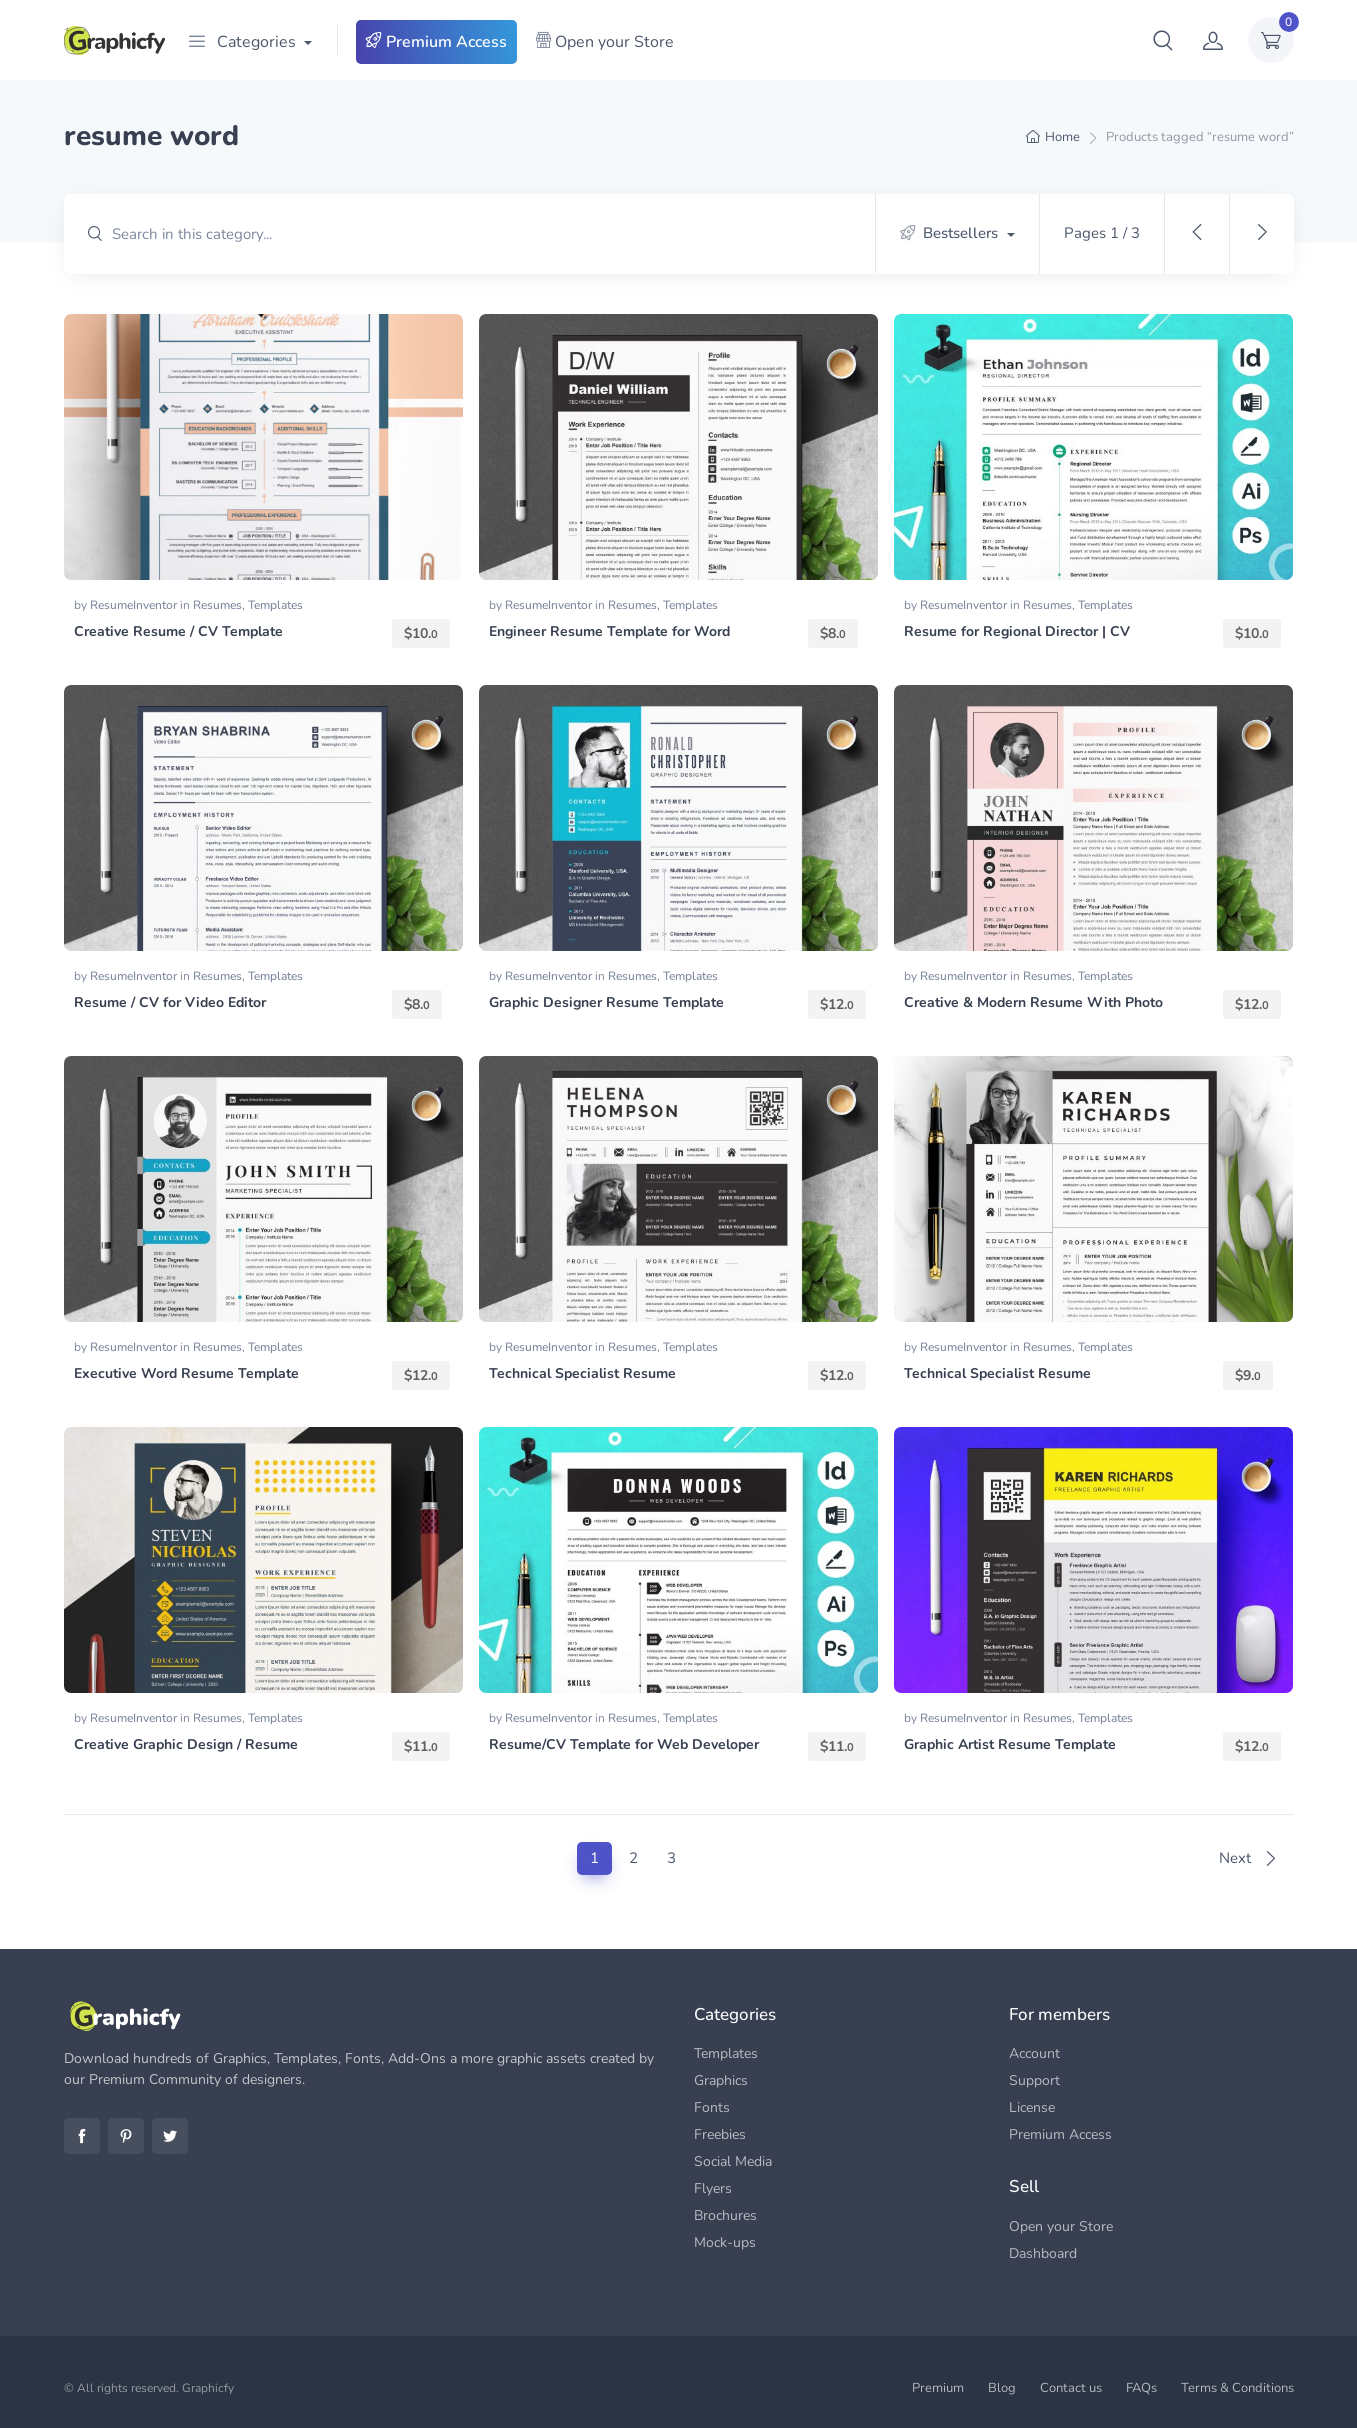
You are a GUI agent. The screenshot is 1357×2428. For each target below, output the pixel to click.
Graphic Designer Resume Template (606, 1002)
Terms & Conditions (1237, 2388)
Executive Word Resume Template (186, 1373)
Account (1034, 2053)
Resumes (217, 605)
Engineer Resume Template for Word (609, 631)
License (1032, 2107)
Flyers (713, 2188)
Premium (938, 2388)
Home (1062, 137)
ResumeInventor (135, 605)
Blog (1002, 2388)
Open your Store (604, 42)
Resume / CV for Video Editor (170, 1002)
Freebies (720, 2134)
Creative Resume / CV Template (178, 631)
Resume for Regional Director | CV (1017, 631)
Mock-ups (725, 2242)
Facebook (82, 2136)
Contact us (1071, 2388)
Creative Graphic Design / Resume (186, 1744)
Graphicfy (208, 2388)
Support (1034, 2080)
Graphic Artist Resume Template (1010, 1744)
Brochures (725, 2215)
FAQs (1141, 2388)
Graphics (721, 2080)
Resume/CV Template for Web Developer (624, 1744)
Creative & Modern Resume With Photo (1033, 1002)
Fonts (712, 2107)
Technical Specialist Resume (582, 1373)
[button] (1163, 40)
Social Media (733, 2161)
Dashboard (1043, 2253)
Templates (275, 605)
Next (1248, 1858)
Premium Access (436, 42)
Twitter (170, 2136)
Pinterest (126, 2136)
